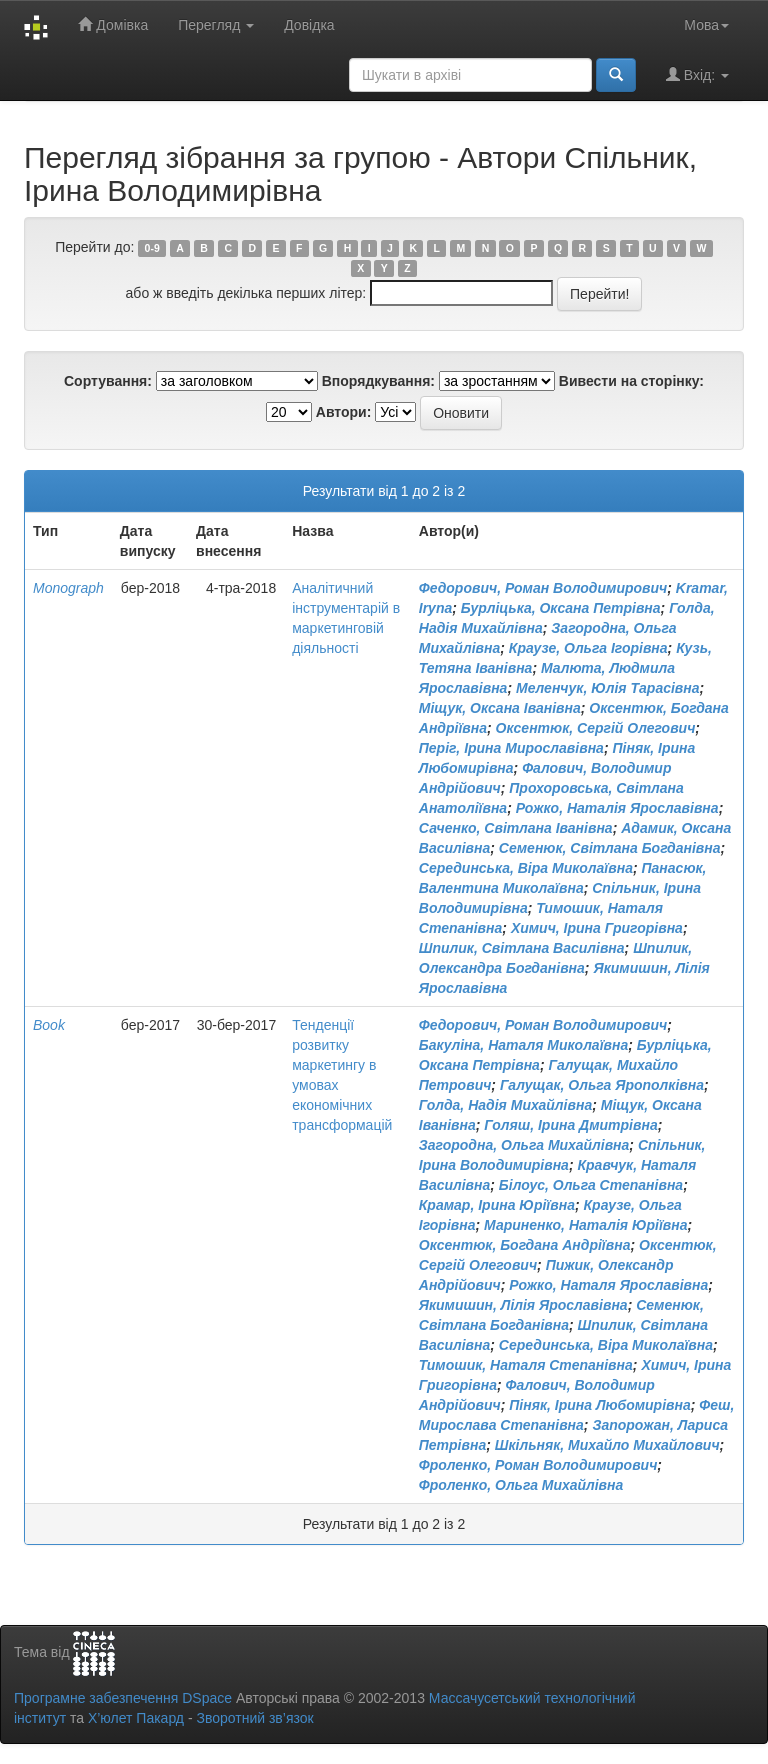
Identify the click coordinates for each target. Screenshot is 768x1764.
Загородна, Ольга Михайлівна (524, 1145)
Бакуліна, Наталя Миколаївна (523, 1045)
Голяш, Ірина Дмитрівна (570, 1125)
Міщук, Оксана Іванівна (500, 708)
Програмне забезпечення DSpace (123, 1698)
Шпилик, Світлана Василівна (522, 948)
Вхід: (697, 74)
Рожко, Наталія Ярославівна (617, 808)
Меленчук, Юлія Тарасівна (608, 688)
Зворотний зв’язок (254, 1718)
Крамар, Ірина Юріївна (497, 1205)
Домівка (113, 24)
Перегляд (216, 25)
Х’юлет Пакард (136, 1718)
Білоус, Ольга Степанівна (591, 1185)
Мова (706, 25)
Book (49, 1025)
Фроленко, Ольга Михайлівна (521, 1485)
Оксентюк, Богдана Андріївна (525, 1245)
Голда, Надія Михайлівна (505, 1105)
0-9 (152, 248)
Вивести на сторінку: (631, 381)
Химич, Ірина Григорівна (597, 928)
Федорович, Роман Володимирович (543, 588)
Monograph (68, 588)
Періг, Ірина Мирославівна (511, 748)
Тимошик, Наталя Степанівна (526, 1365)
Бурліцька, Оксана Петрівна (561, 608)
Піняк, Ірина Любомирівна (599, 1405)
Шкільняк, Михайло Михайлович (607, 1445)
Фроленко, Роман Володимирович (538, 1465)
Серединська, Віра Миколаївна (526, 868)
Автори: (344, 412)
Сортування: (108, 381)
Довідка (309, 25)
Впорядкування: (378, 381)
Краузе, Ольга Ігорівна (588, 648)
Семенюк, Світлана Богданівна (610, 848)
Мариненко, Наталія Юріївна (586, 1225)
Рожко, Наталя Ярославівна (608, 1285)
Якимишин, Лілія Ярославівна (523, 1305)
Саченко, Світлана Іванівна (516, 828)
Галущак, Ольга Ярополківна (602, 1085)
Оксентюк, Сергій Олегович (596, 728)
